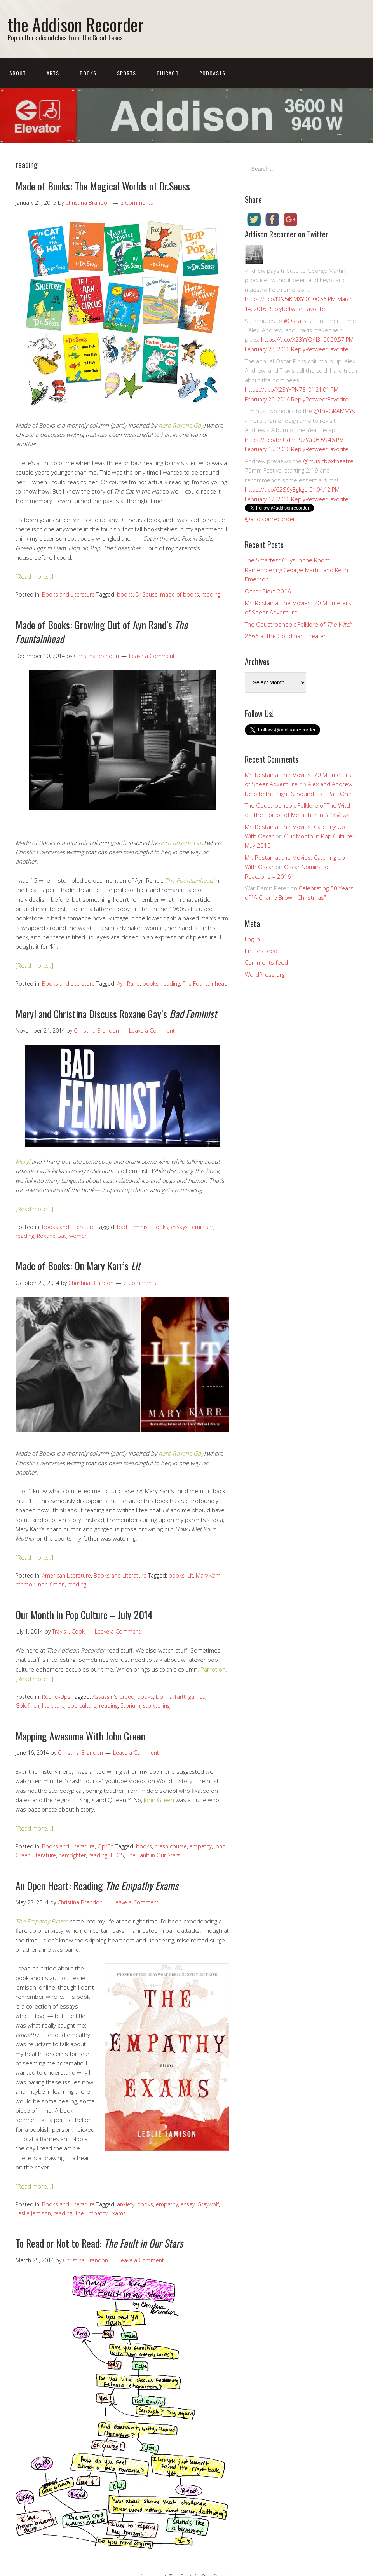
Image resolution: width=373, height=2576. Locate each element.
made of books (179, 594)
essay (188, 2204)
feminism (201, 1226)
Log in (252, 939)
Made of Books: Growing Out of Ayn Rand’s (102, 631)
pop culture (81, 1705)
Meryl (23, 1161)
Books (88, 73)
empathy (201, 1846)
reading (211, 594)
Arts (53, 73)
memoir (25, 1584)
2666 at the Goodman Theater (285, 636)
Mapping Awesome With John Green (80, 1736)
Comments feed (266, 962)
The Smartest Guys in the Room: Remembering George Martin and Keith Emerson (296, 569)
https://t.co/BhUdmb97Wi (278, 439)
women (78, 1235)
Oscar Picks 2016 (268, 591)
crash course (171, 1846)
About (17, 73)
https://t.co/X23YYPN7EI (276, 389)
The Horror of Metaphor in (301, 815)
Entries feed (261, 951)
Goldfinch (27, 1705)
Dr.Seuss (146, 594)
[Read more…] (34, 576)
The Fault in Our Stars (153, 1855)
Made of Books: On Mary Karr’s (78, 1265)
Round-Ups (56, 1696)
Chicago (168, 73)
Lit (190, 1575)
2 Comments (136, 202)
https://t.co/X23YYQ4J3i (291, 339)
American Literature (66, 1575)
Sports (126, 73)
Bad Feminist (133, 1226)
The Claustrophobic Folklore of (298, 624)
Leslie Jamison (33, 2213)
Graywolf (208, 2204)
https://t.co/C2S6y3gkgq (276, 489)
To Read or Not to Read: (99, 2243)
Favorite (314, 308)
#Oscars (295, 321)
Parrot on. (213, 1669)
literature (53, 1705)
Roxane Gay (51, 1235)
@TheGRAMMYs (334, 411)
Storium (130, 1705)
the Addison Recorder (76, 24)
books (125, 594)
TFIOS (117, 1855)
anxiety (125, 2204)
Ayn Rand (128, 983)
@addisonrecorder (270, 519)
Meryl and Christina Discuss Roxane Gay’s (116, 1013)
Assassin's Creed (113, 1696)
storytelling (156, 1705)
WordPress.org (265, 974)
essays (179, 1226)
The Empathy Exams (100, 2213)
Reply (275, 308)
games (196, 1696)
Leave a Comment (152, 656)
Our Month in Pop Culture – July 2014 (84, 1614)
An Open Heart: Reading (97, 1885)
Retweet (293, 308)
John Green (159, 1800)
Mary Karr (208, 1575)
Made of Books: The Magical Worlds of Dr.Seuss (103, 186)
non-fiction (51, 1584)
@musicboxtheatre (328, 461)
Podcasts (212, 73)
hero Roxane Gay (181, 425)
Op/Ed (106, 1846)
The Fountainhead (205, 983)
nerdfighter (72, 1855)
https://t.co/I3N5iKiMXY (274, 299)
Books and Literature (68, 594)
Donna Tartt (171, 1696)
